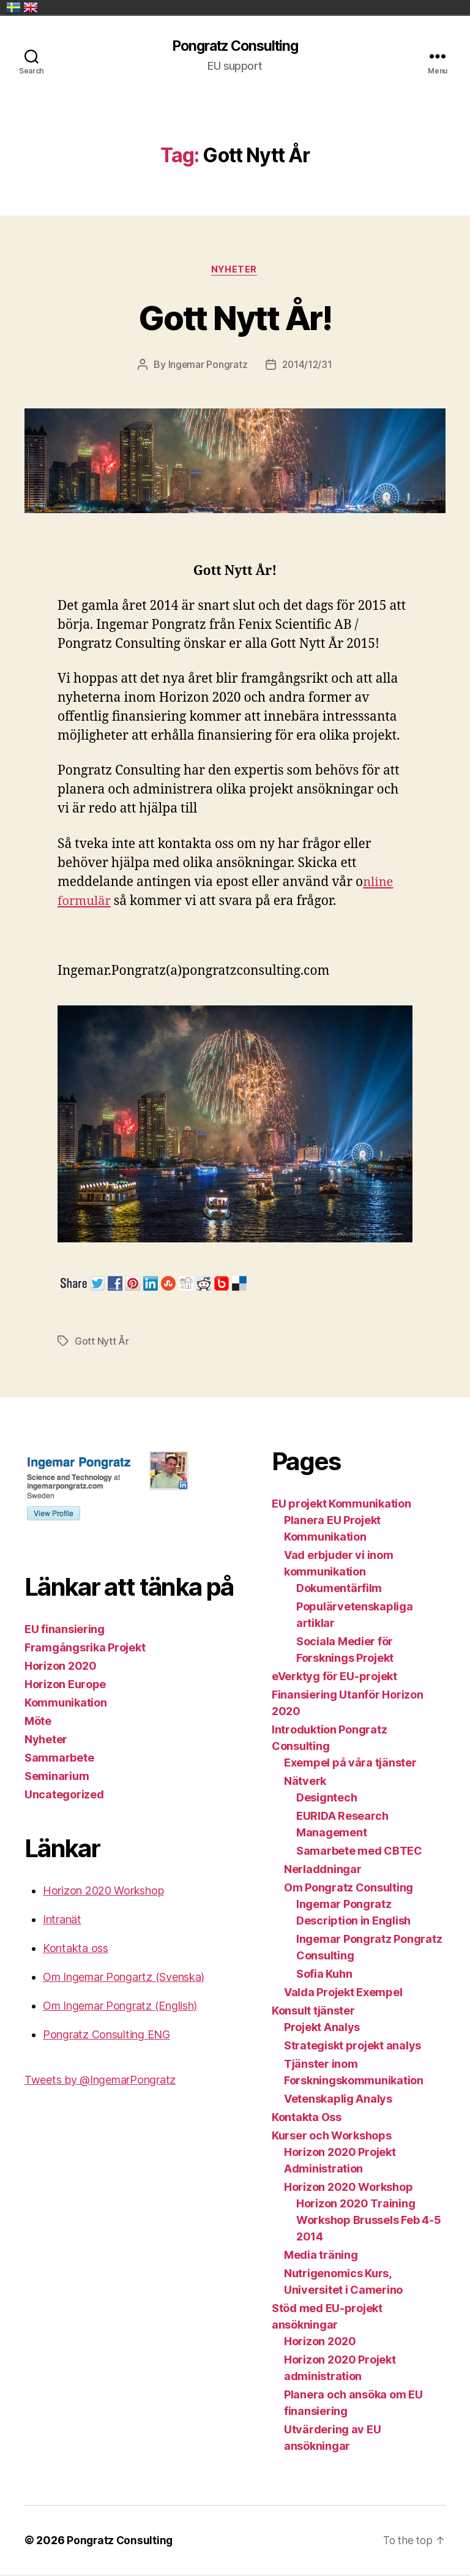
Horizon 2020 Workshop (103, 1891)
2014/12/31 (307, 366)
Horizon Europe (65, 1685)
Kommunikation (65, 1703)
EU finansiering (64, 1630)
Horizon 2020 (60, 1667)
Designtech (326, 1798)
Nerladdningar (323, 1870)
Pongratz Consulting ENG (106, 2035)
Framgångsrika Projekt (84, 1648)
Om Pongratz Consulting (348, 1888)
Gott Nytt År (102, 1342)
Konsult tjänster (313, 2011)
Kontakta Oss (306, 2118)
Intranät (62, 1920)
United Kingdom (30, 7)
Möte (37, 1722)
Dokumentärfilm (339, 1589)
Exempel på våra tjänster (350, 1763)
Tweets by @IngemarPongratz (100, 2081)
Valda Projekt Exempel (343, 1993)
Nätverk (305, 1782)
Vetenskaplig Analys (338, 2099)
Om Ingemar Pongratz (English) (120, 2006)
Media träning (321, 2256)
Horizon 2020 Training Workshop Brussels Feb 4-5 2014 (368, 2221)
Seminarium (56, 1777)
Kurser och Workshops (332, 2136)
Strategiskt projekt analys (352, 2046)
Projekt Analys (322, 2028)
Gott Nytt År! (235, 317)
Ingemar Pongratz (207, 366)
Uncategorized (64, 1795)
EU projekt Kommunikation (341, 1504)
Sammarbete (59, 1758)
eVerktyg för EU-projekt (334, 1677)
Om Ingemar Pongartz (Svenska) (123, 1978)
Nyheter (235, 270)
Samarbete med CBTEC (359, 1852)
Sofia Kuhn (324, 1975)
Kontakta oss (75, 1949)
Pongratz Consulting (234, 46)
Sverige (13, 7)
